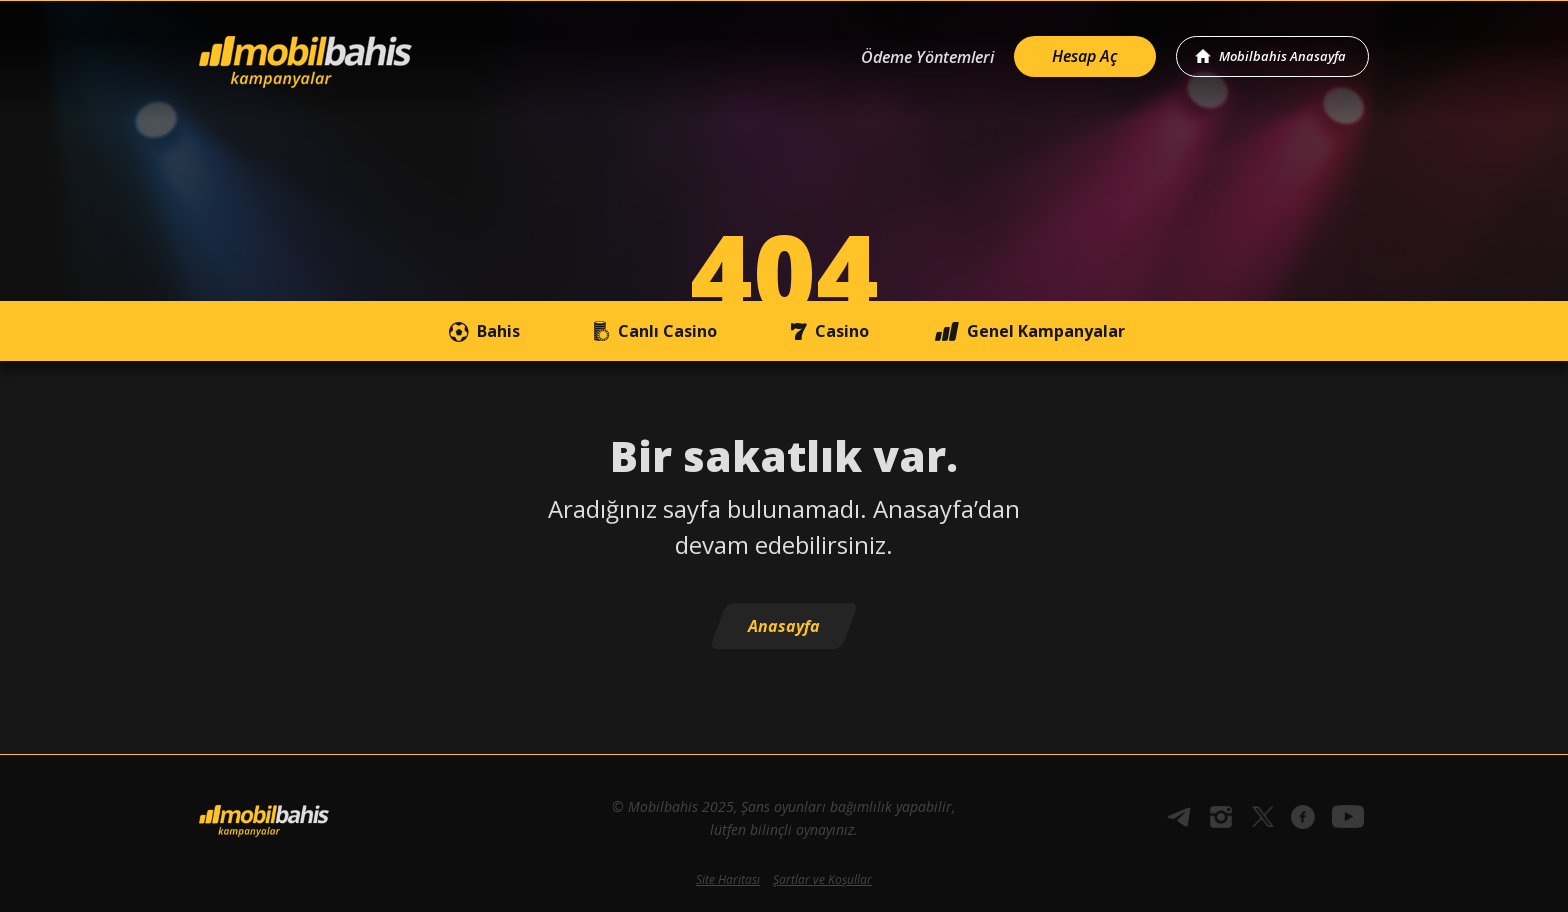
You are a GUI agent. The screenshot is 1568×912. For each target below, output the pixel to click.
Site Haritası (728, 879)
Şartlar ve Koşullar (822, 879)
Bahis (482, 331)
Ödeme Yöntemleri (927, 57)
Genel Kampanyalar (1029, 331)
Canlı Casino (651, 331)
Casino (825, 331)
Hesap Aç (1085, 56)
